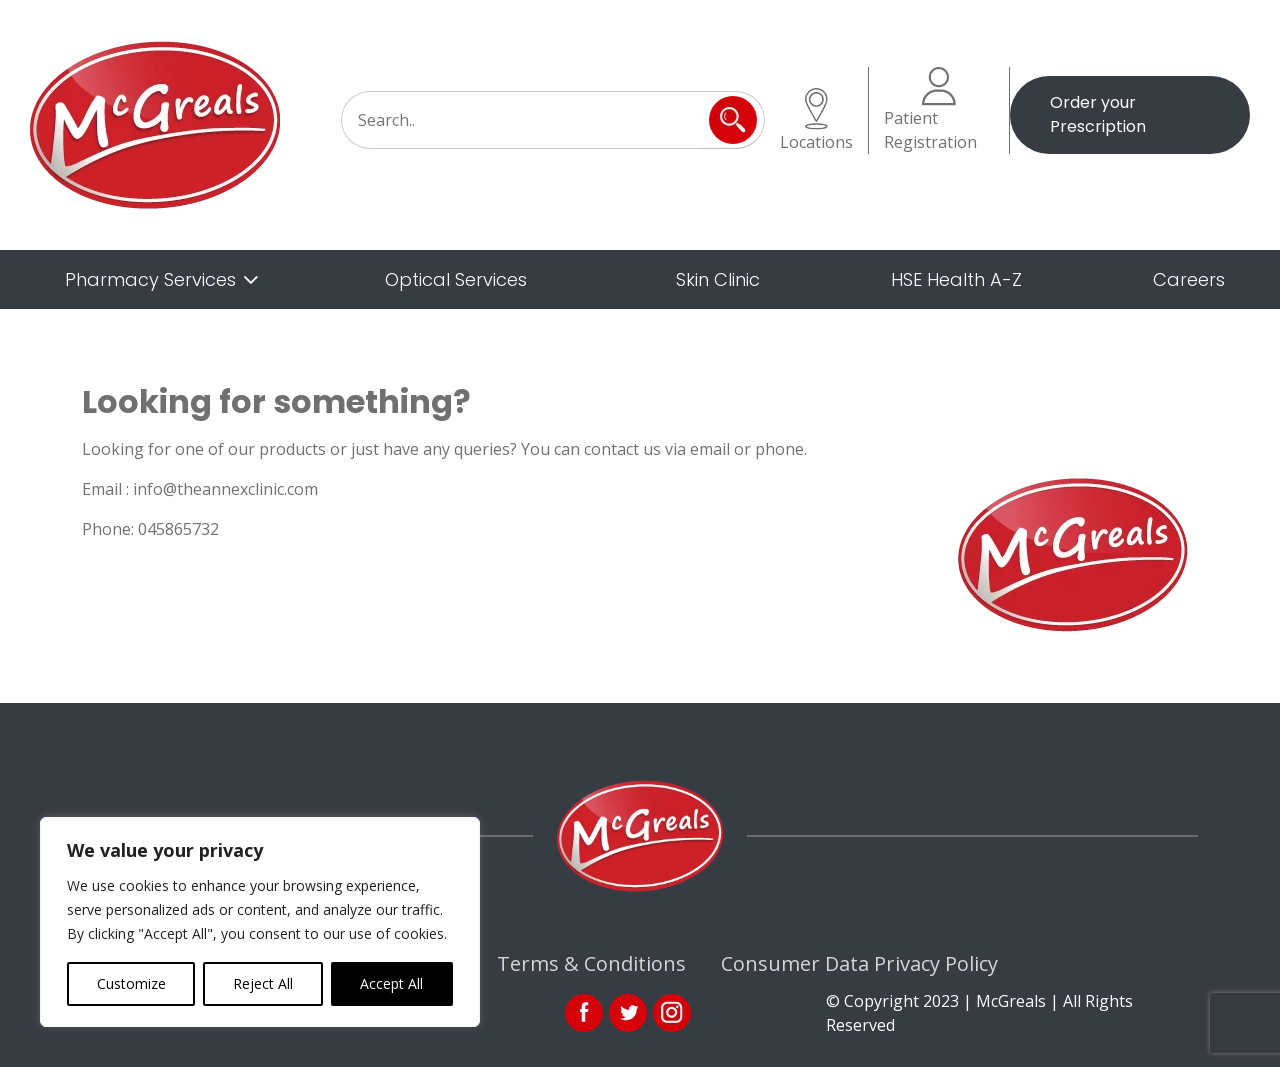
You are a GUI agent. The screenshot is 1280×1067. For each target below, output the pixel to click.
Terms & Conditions (591, 963)
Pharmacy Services (150, 279)
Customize (131, 983)
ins (672, 1013)
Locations (816, 120)
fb (584, 1013)
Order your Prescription (1098, 114)
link (628, 1013)
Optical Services (456, 279)
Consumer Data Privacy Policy (859, 963)
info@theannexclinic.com (225, 489)
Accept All (391, 983)
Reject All (263, 983)
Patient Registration (930, 110)
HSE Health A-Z (956, 279)
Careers (1189, 279)
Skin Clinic (718, 279)
